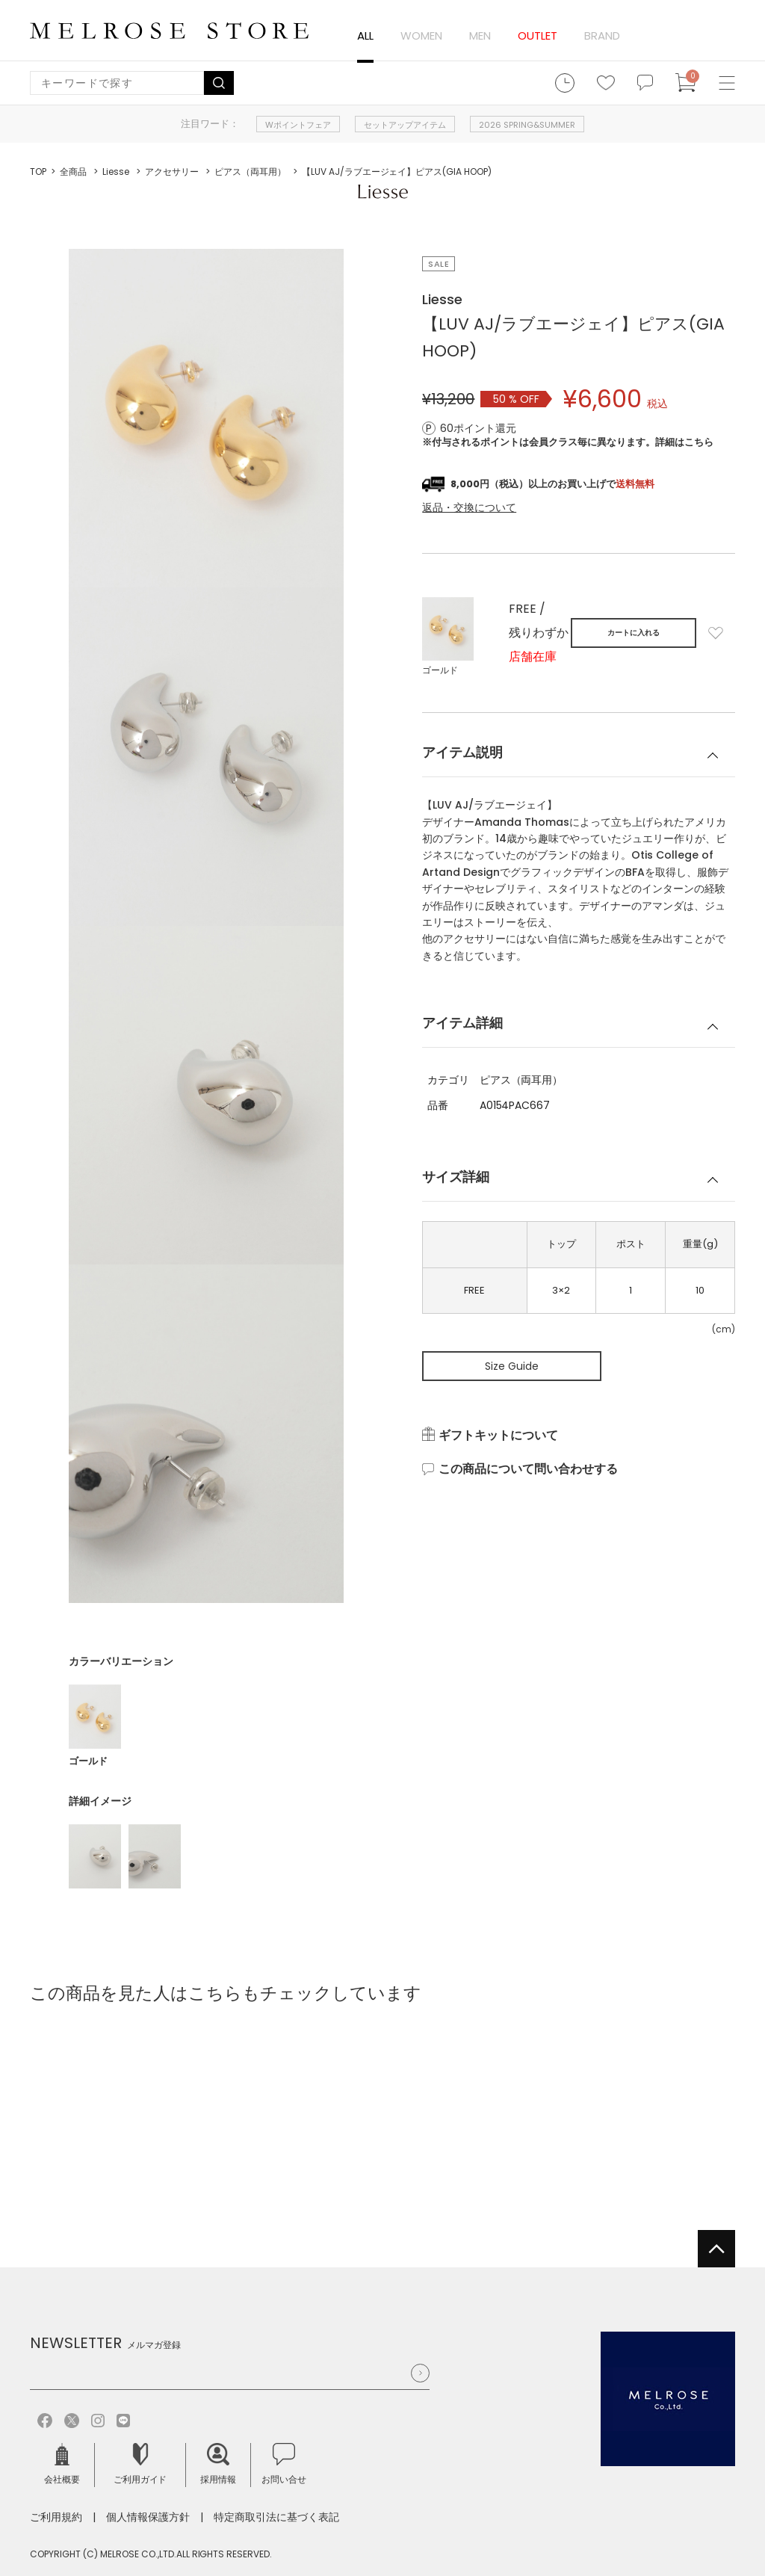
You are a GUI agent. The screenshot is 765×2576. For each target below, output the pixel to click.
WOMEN (421, 35)
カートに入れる (633, 632)
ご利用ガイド (140, 2464)
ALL (365, 35)
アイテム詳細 (462, 1022)
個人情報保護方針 (148, 2516)
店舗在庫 (533, 656)
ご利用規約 (56, 2516)
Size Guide (512, 1366)
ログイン (650, 36)
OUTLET (537, 35)
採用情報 (218, 2464)
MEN (480, 35)
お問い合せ (283, 2464)
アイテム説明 (462, 752)
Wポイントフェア (298, 125)
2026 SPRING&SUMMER (527, 125)
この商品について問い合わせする (528, 1469)
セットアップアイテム (405, 125)
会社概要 (62, 2464)
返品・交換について (469, 507)
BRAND (602, 35)
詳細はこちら (684, 442)
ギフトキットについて (498, 1436)
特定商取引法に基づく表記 (276, 2516)
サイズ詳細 (455, 1176)
